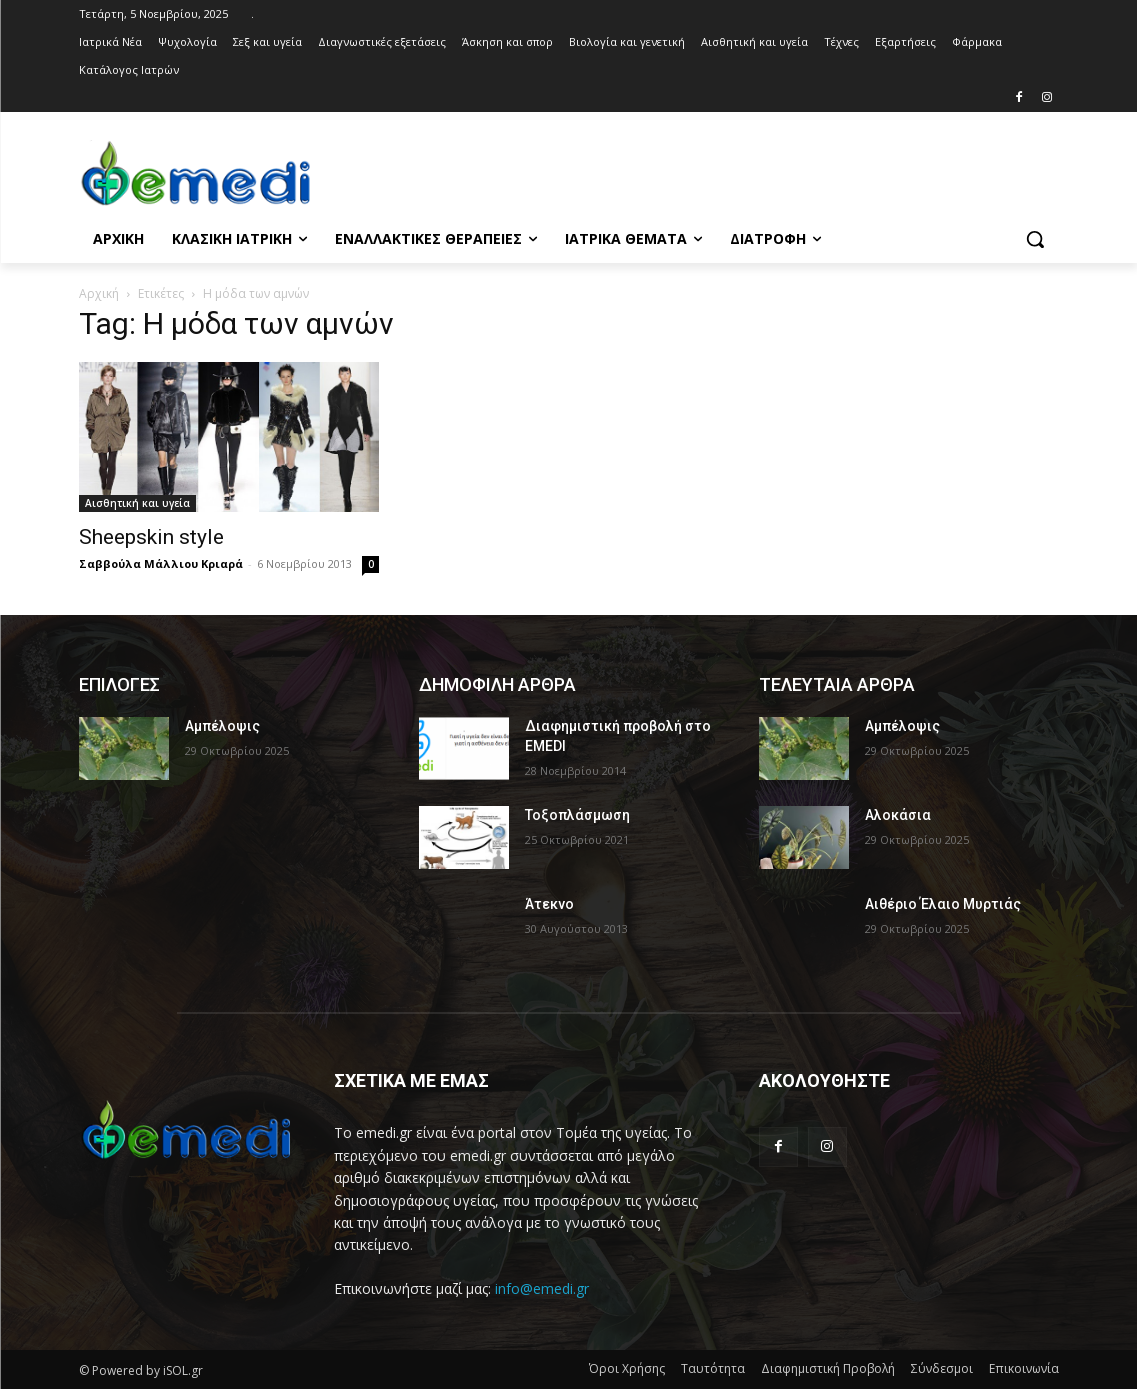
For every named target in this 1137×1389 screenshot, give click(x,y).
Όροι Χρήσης (627, 1368)
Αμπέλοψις (222, 726)
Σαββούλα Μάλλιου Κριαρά (161, 563)
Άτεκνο (549, 904)
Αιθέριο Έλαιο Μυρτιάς (943, 904)
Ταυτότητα (713, 1368)
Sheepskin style (151, 537)
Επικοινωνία (1024, 1368)
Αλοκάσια (898, 815)
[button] (1035, 239)
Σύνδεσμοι (942, 1368)
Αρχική (99, 293)
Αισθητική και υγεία (137, 503)
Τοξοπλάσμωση (577, 815)
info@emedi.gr (542, 1288)
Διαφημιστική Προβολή (828, 1368)
